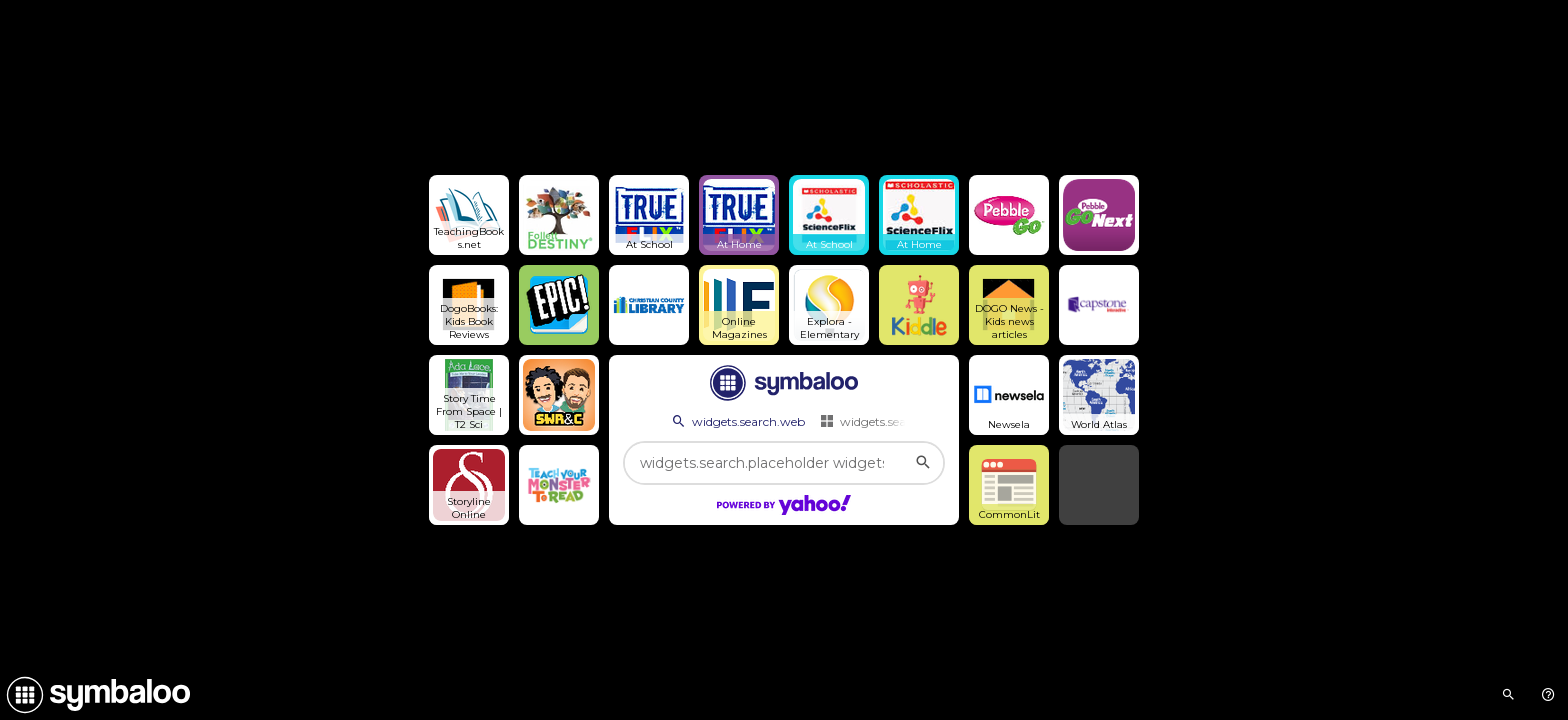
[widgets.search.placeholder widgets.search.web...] (784, 463)
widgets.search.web (737, 421)
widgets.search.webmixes (901, 421)
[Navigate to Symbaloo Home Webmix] (95, 695)
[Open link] (469, 215)
